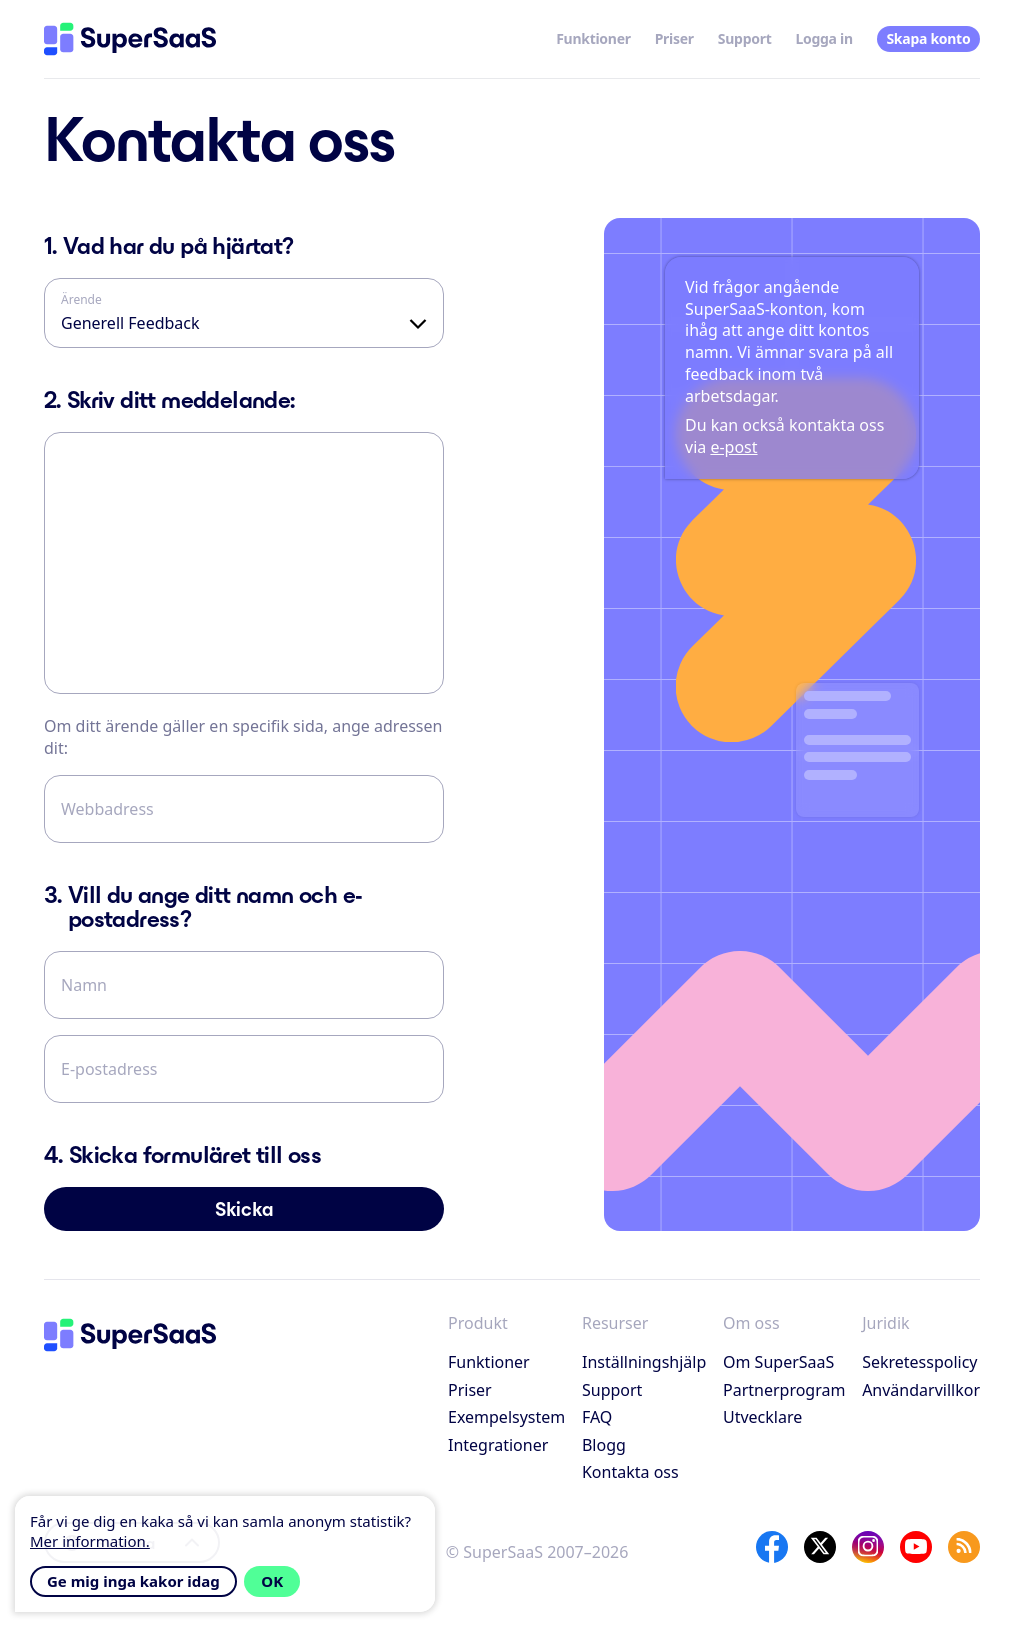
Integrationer (498, 1445)
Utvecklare (762, 1417)
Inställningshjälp (644, 1362)
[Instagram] (868, 1547)
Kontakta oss (630, 1472)
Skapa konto (928, 38)
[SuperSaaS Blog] (964, 1547)
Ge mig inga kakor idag (133, 1581)
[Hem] (130, 39)
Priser (674, 38)
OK (272, 1581)
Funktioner (593, 38)
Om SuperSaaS (778, 1362)
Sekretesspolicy (919, 1362)
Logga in (823, 38)
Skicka (244, 1209)
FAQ (597, 1417)
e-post (733, 447)
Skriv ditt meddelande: (169, 400)
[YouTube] (916, 1547)
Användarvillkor (921, 1390)
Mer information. (90, 1541)
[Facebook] (772, 1547)
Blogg (604, 1445)
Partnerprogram (784, 1390)
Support (745, 38)
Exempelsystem (506, 1417)
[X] (820, 1547)
